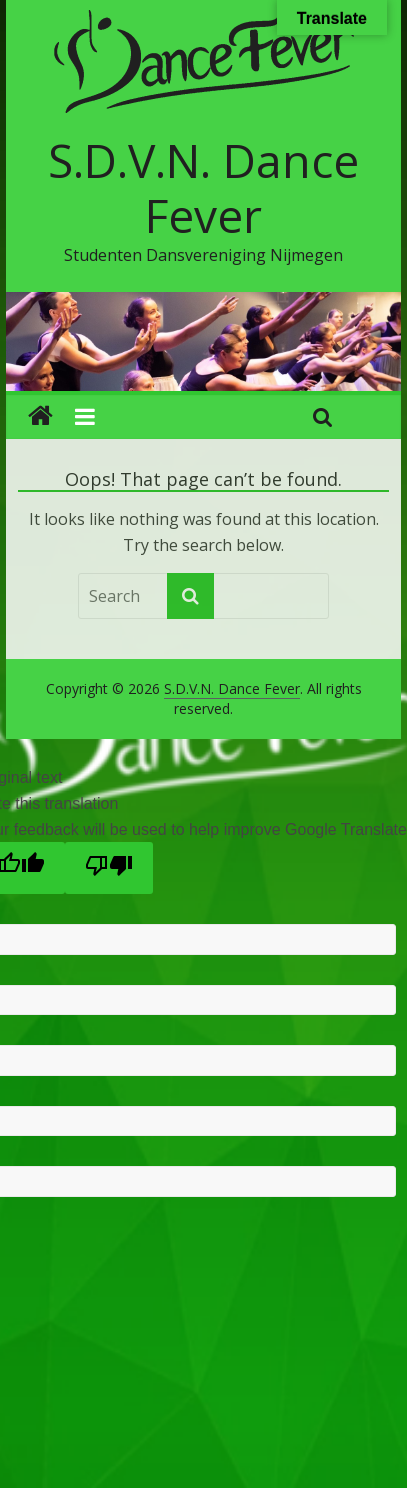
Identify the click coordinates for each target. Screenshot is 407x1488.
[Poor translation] (109, 868)
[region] (203, 341)
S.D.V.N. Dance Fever (203, 187)
